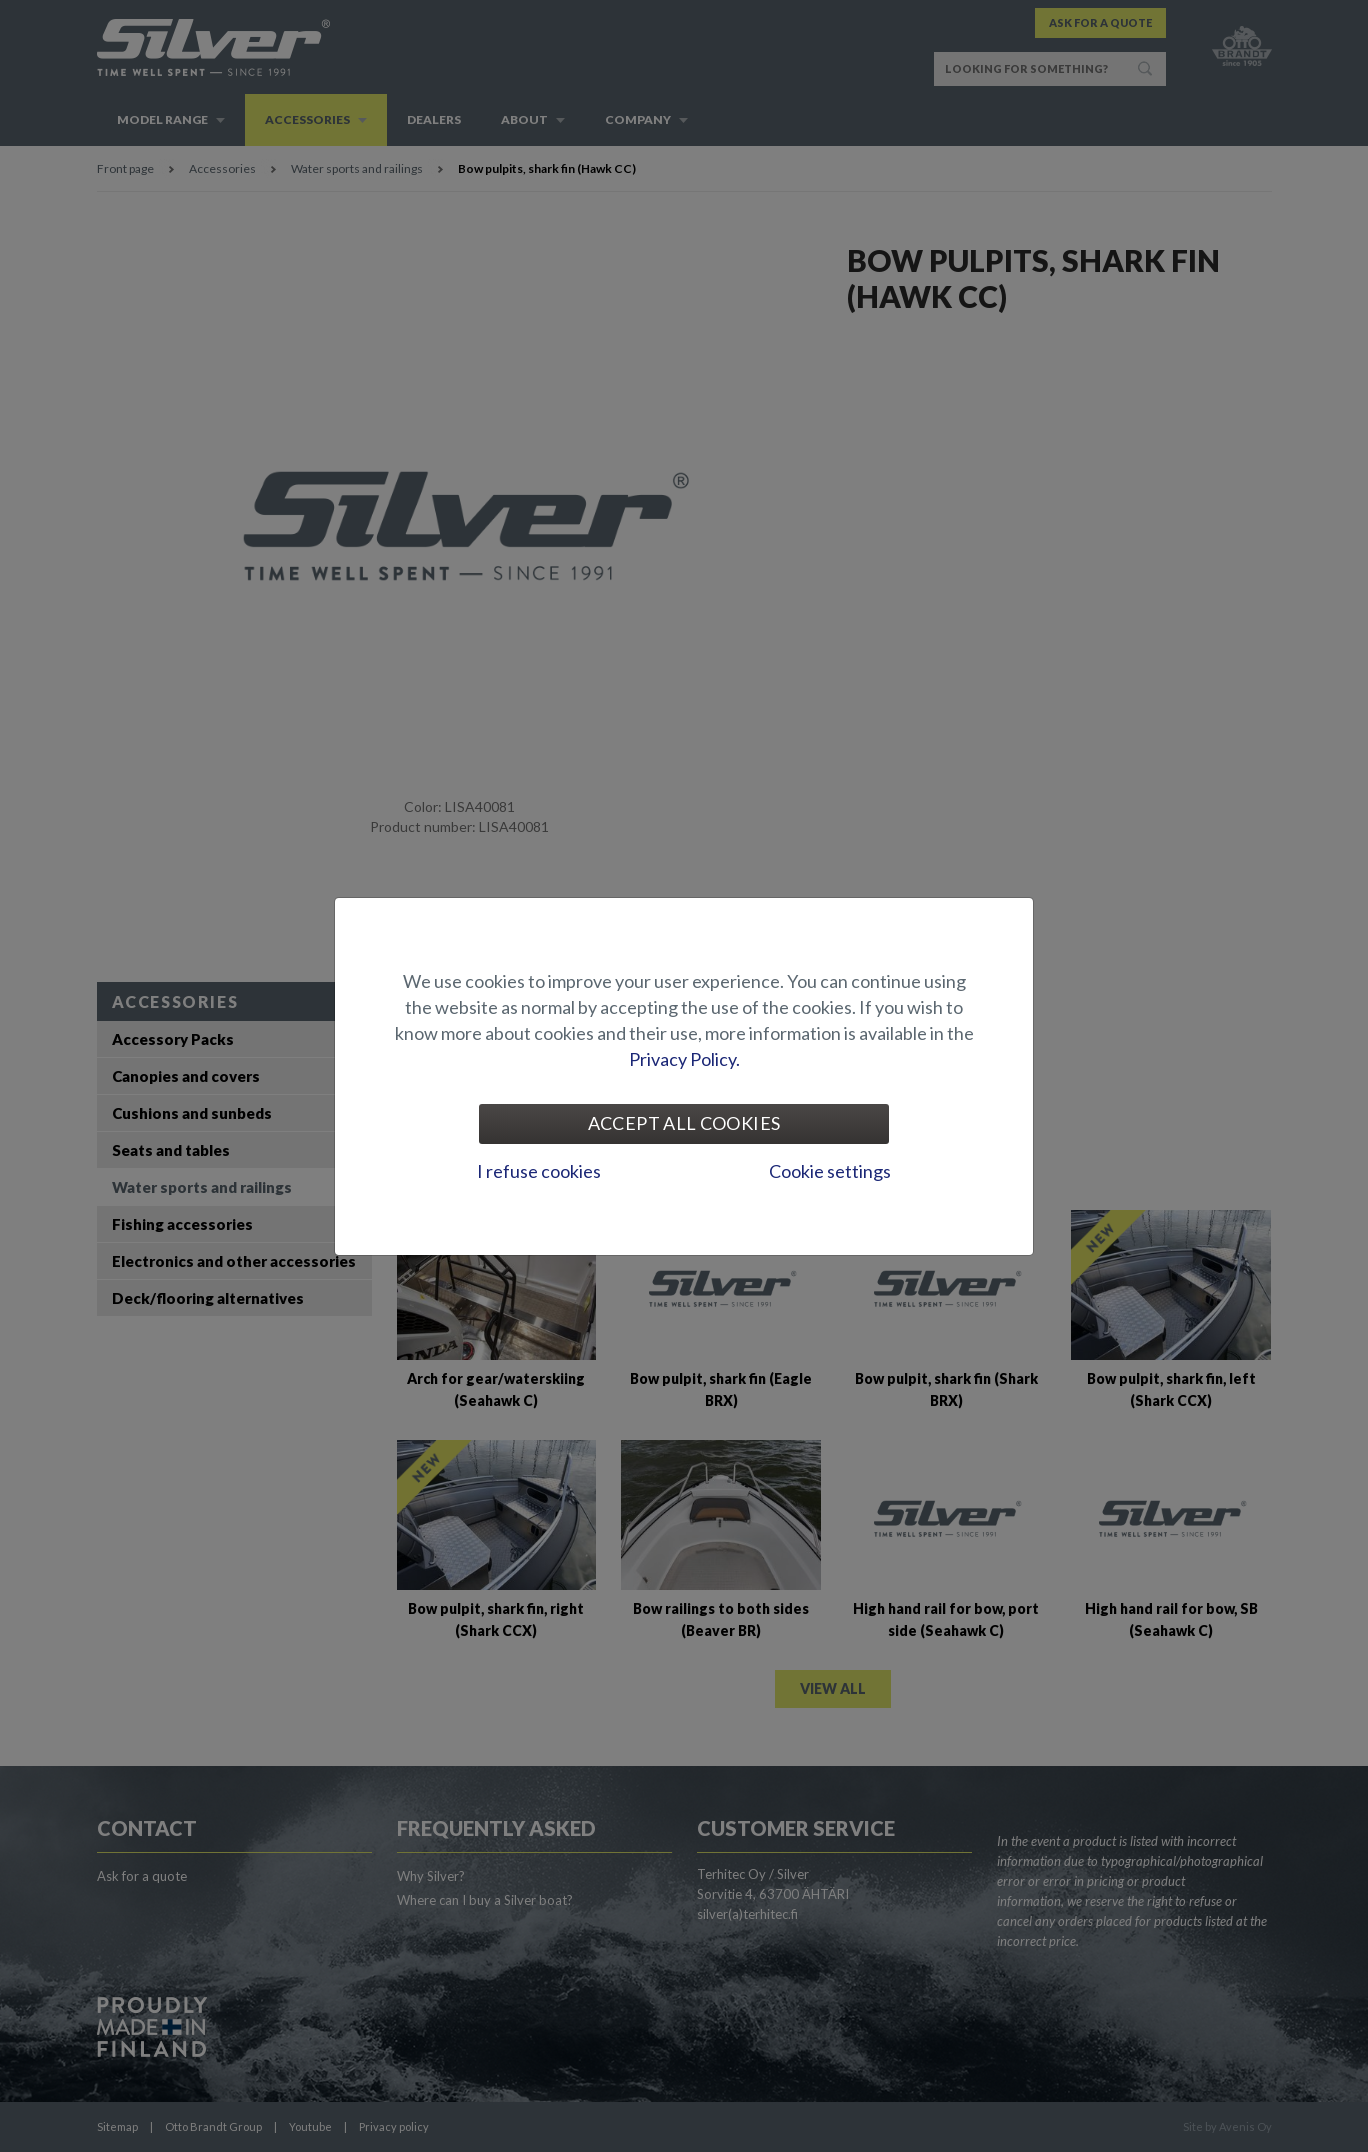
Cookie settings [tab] (830, 1171)
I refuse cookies (539, 1171)
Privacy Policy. (684, 1059)
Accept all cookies (684, 1123)
